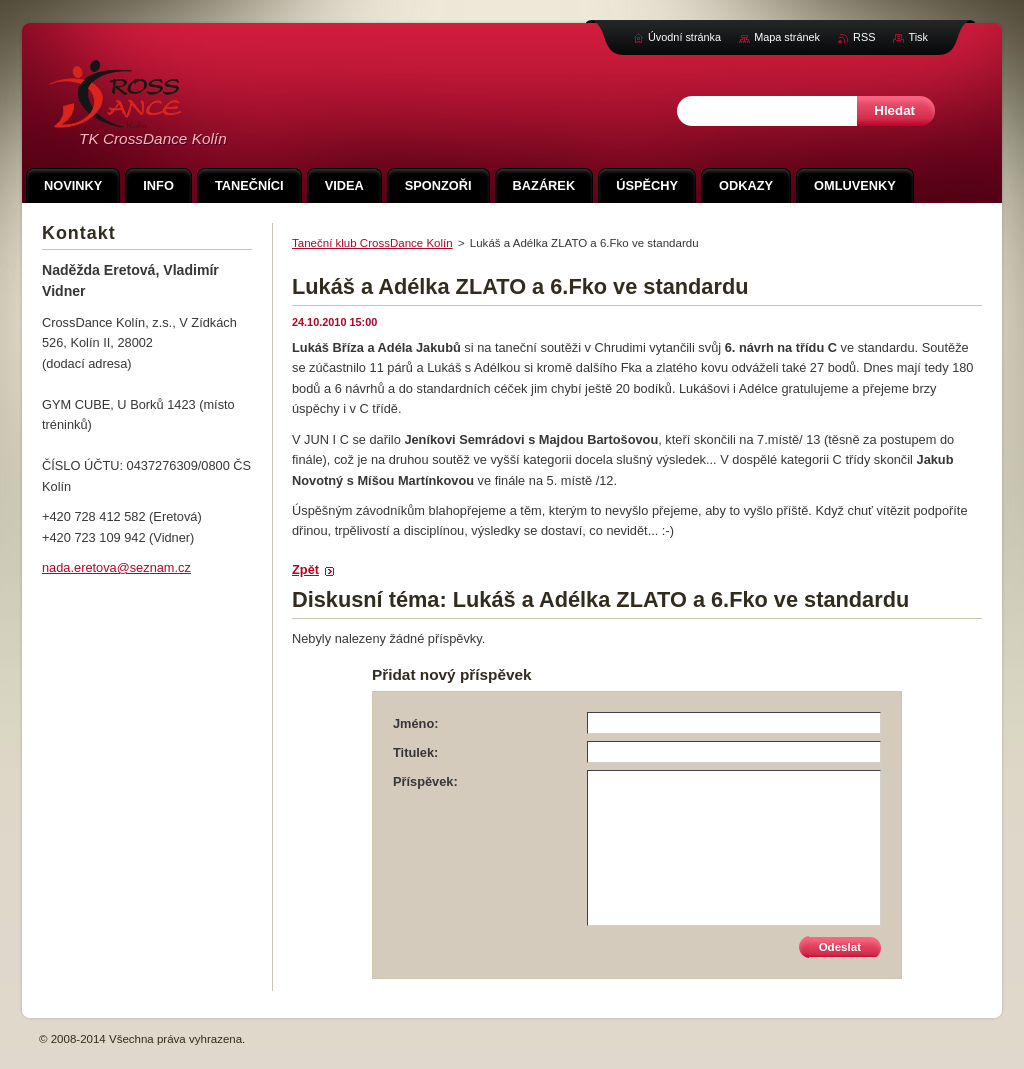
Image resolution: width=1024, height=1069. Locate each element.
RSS (864, 37)
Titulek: (415, 752)
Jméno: (416, 723)
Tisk (918, 37)
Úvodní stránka (684, 37)
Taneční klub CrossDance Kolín (372, 243)
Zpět (305, 569)
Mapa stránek (787, 37)
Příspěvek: (425, 781)
